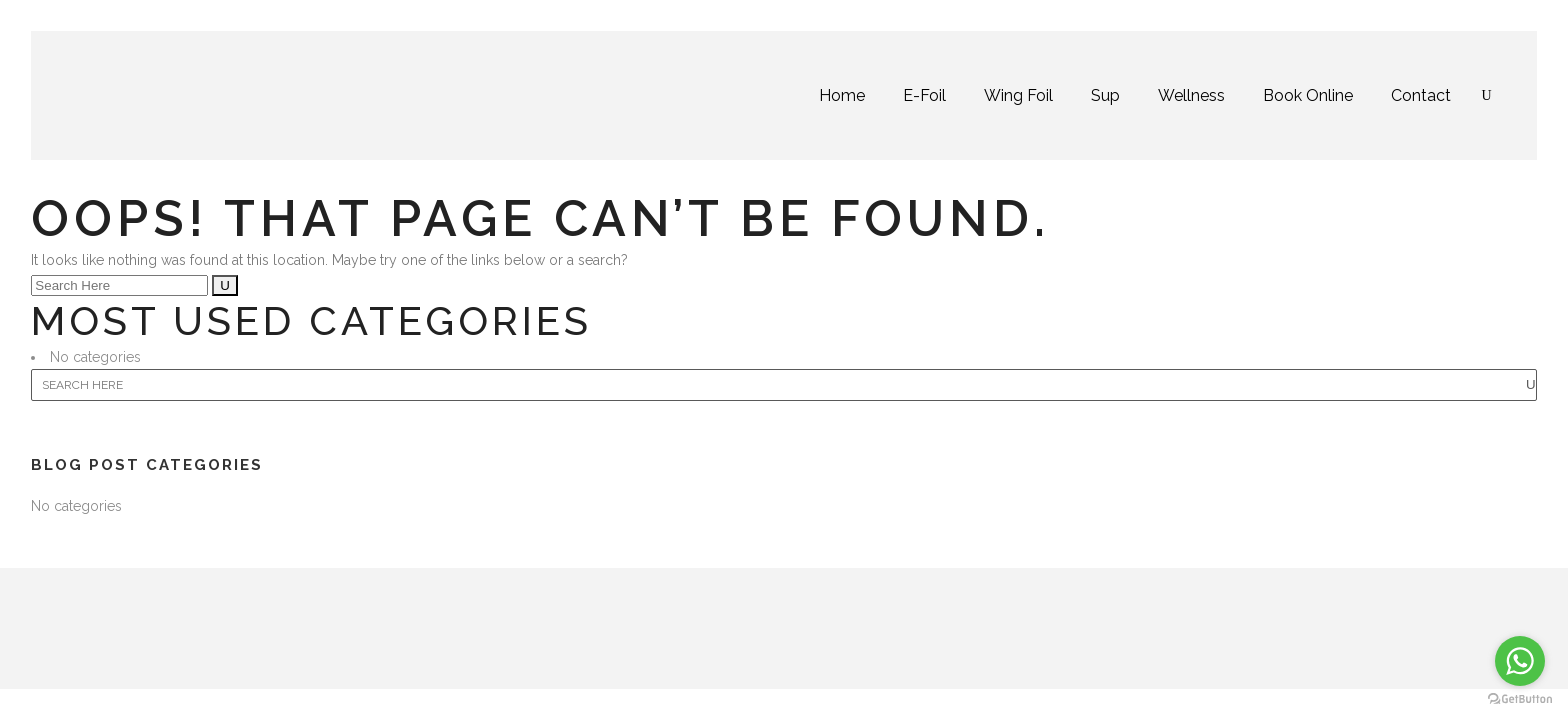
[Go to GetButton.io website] (1520, 699)
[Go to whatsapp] (1520, 661)
